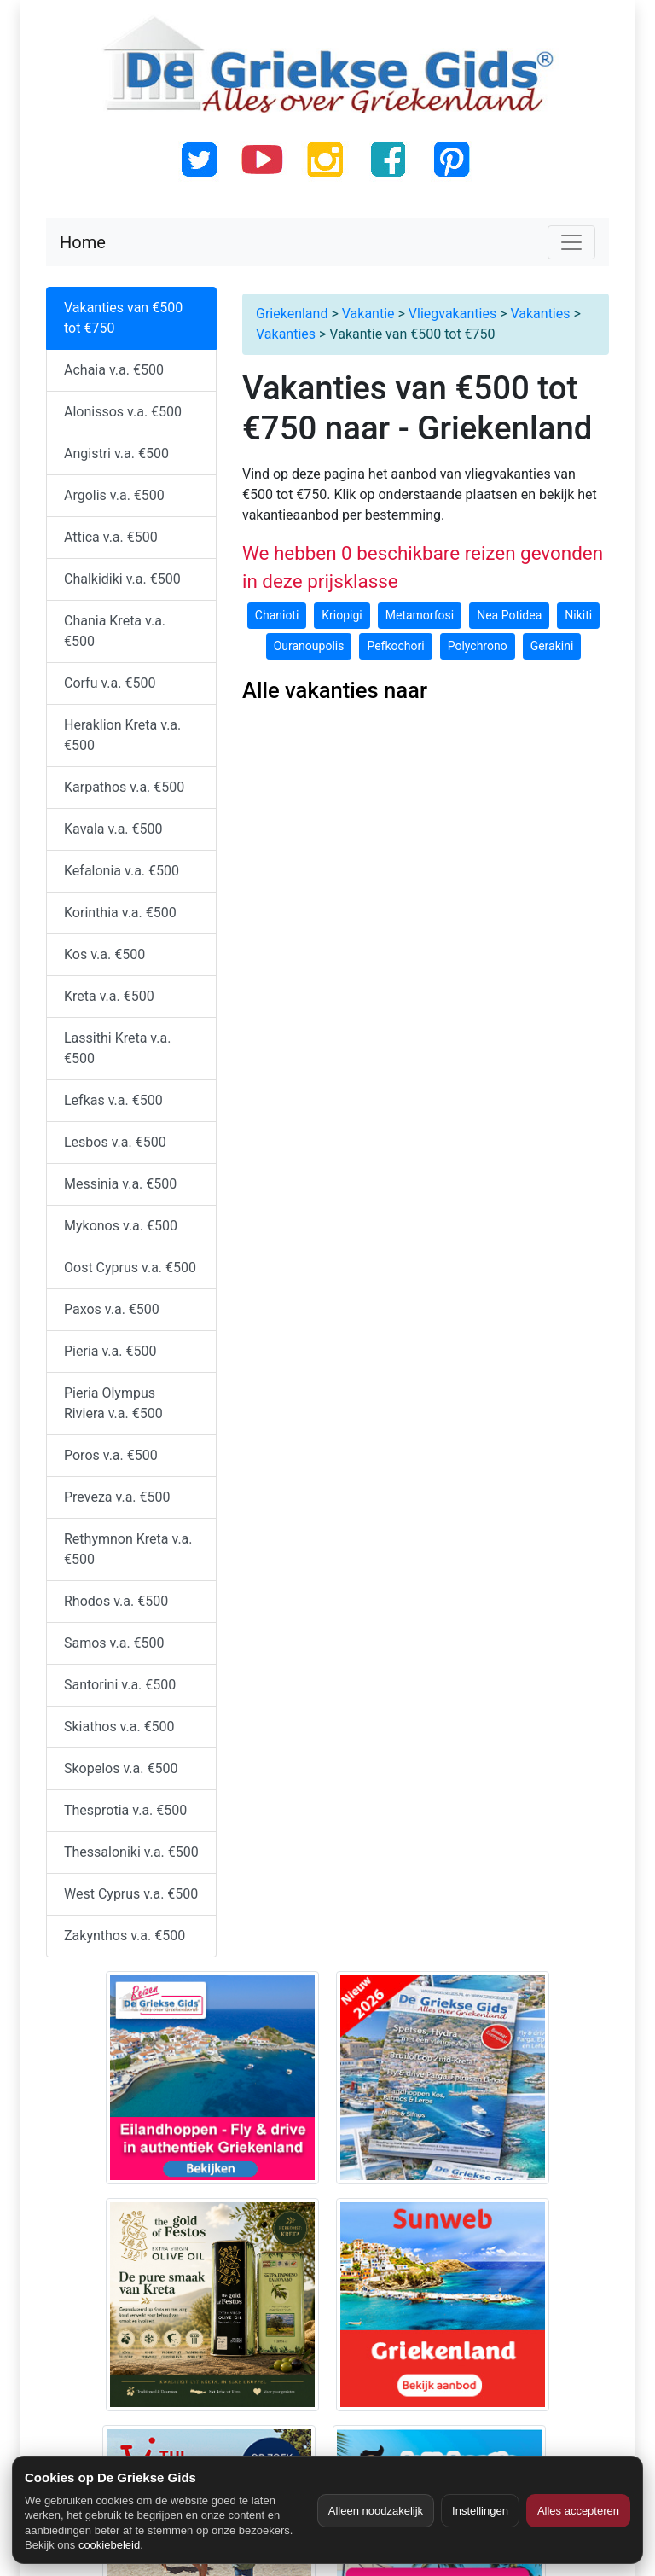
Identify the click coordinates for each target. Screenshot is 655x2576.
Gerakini (552, 646)
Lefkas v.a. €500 (113, 1100)
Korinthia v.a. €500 (120, 912)
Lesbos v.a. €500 (115, 1142)
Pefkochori (395, 646)
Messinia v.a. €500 (120, 1184)
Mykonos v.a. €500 (120, 1226)
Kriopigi (342, 615)
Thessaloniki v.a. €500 (131, 1852)
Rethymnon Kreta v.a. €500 (128, 1549)
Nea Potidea (509, 615)
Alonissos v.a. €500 (123, 412)
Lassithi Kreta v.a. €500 (117, 1048)
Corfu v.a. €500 (109, 683)
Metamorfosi (419, 615)
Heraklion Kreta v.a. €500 (122, 735)
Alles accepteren (578, 2510)
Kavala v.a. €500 (113, 829)
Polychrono (477, 646)
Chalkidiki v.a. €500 (122, 579)
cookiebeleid (109, 2544)
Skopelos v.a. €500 (120, 1768)
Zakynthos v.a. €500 (124, 1936)
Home (83, 242)
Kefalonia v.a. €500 (121, 871)
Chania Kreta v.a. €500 (114, 631)
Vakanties (540, 313)
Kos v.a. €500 (104, 954)
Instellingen (480, 2510)
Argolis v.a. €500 (114, 495)
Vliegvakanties (452, 313)
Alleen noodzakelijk (375, 2510)
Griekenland (292, 313)
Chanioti (277, 615)
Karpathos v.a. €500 (124, 787)
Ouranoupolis (309, 646)
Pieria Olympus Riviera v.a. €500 (113, 1403)
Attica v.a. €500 (111, 537)
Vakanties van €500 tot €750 (123, 317)
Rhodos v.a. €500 (116, 1601)
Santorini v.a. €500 (120, 1685)
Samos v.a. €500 (114, 1643)
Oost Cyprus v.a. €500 (130, 1267)
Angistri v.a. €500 (116, 453)
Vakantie (368, 313)
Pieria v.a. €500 (110, 1351)
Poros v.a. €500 (111, 1455)
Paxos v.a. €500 (111, 1309)
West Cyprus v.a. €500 (131, 1894)
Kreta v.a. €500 (109, 996)
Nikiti (578, 615)
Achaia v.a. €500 (114, 370)
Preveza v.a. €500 (117, 1497)
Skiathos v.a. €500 (119, 1726)
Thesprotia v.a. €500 (125, 1810)
